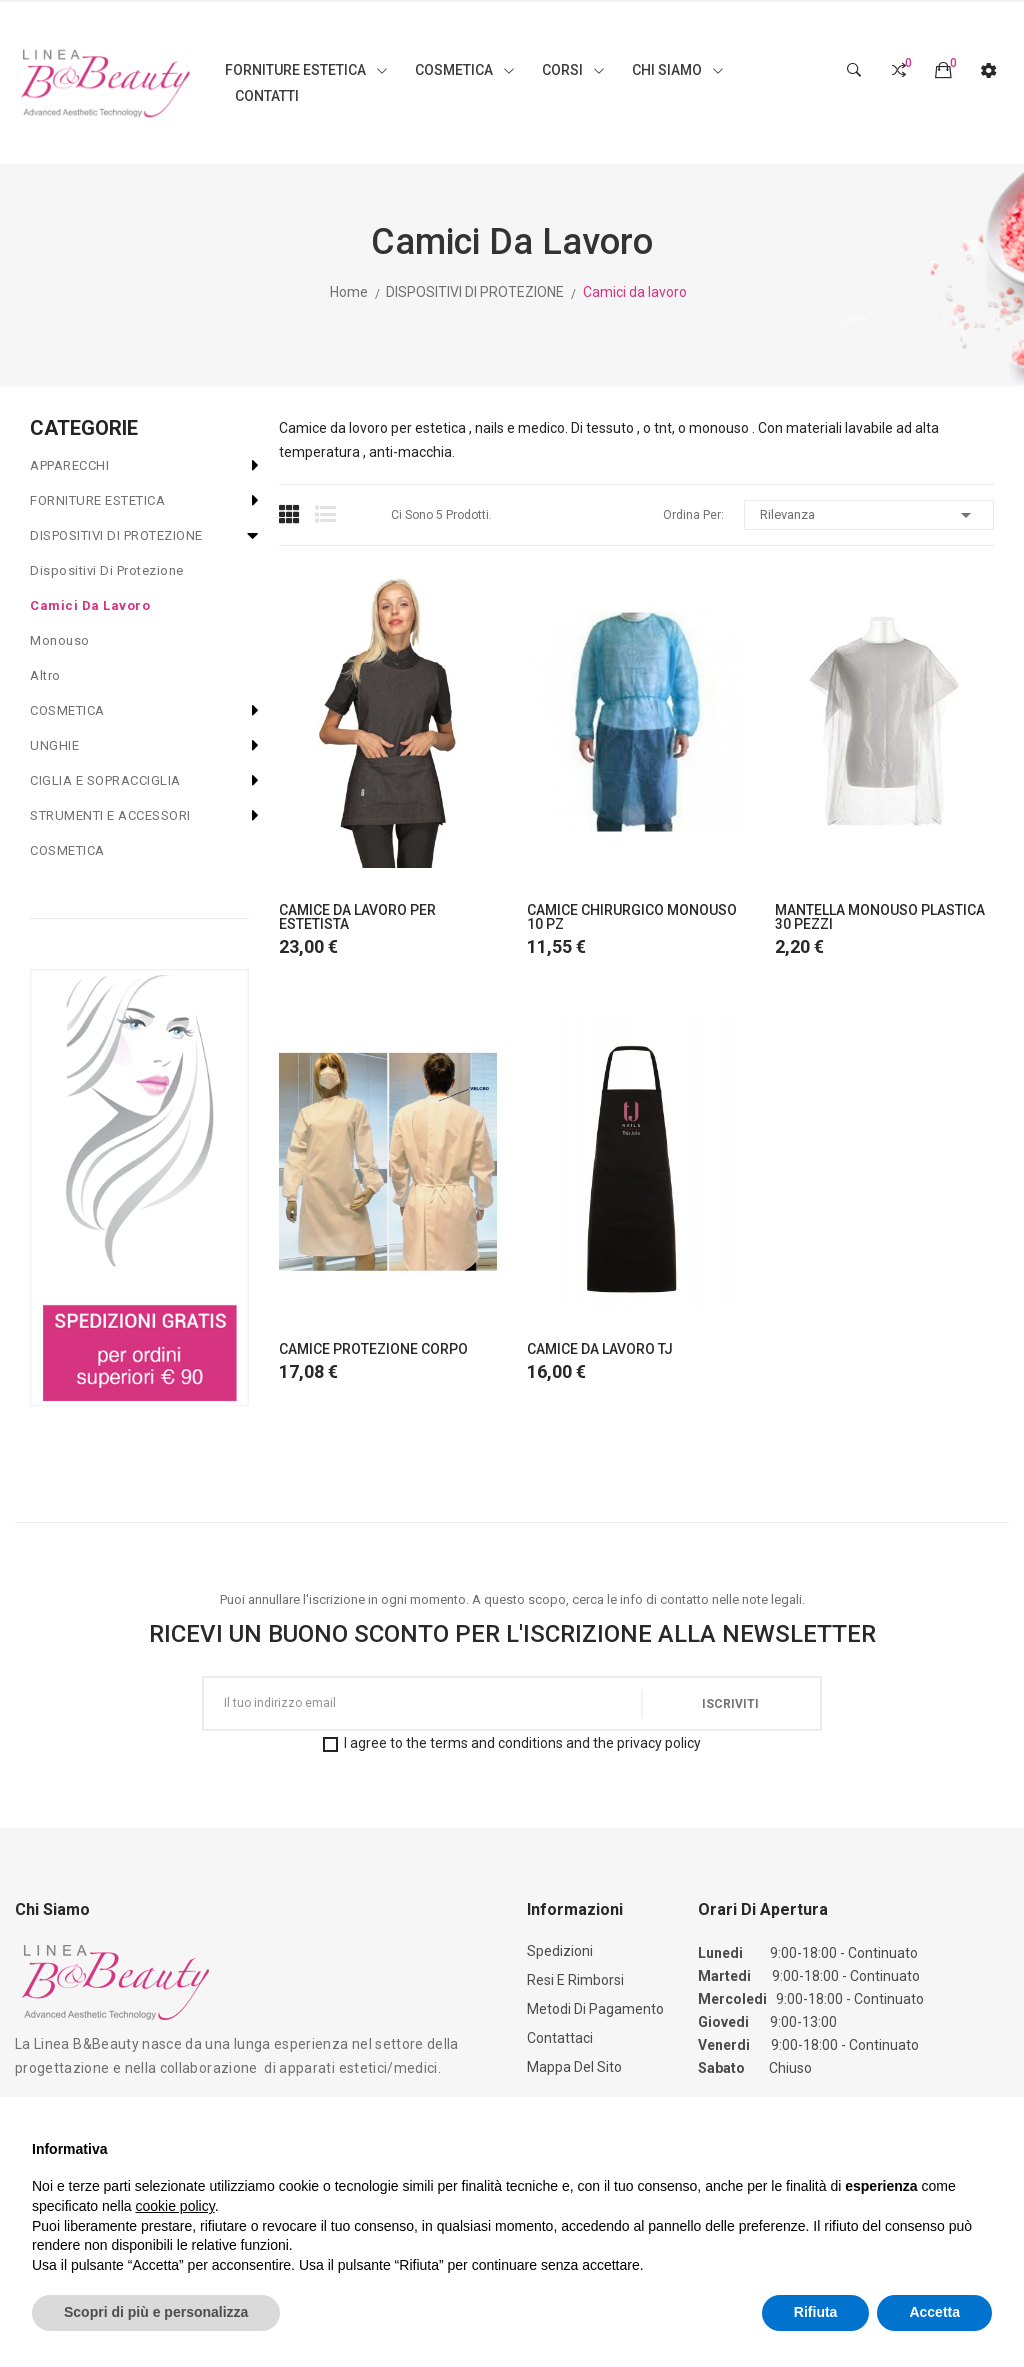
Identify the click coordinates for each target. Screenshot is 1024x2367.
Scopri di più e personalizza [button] (156, 2312)
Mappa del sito (574, 2067)
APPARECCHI (69, 465)
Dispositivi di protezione (107, 570)
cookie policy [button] (175, 2206)
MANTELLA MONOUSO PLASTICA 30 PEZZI (880, 917)
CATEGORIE (84, 428)
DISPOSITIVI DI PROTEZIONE (116, 535)
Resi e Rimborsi (575, 1980)
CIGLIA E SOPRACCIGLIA (105, 780)
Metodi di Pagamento (595, 2009)
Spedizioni (560, 1951)
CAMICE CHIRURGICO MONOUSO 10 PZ (632, 917)
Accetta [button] (934, 2312)
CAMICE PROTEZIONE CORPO (373, 1349)
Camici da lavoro (90, 605)
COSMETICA (67, 710)
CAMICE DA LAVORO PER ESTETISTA (357, 917)
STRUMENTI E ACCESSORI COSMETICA (110, 833)
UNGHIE (54, 745)
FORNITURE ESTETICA (97, 500)
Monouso (60, 640)
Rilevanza (869, 515)
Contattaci (560, 2038)
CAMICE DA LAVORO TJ (600, 1349)
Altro (45, 675)
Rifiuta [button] (816, 2312)
